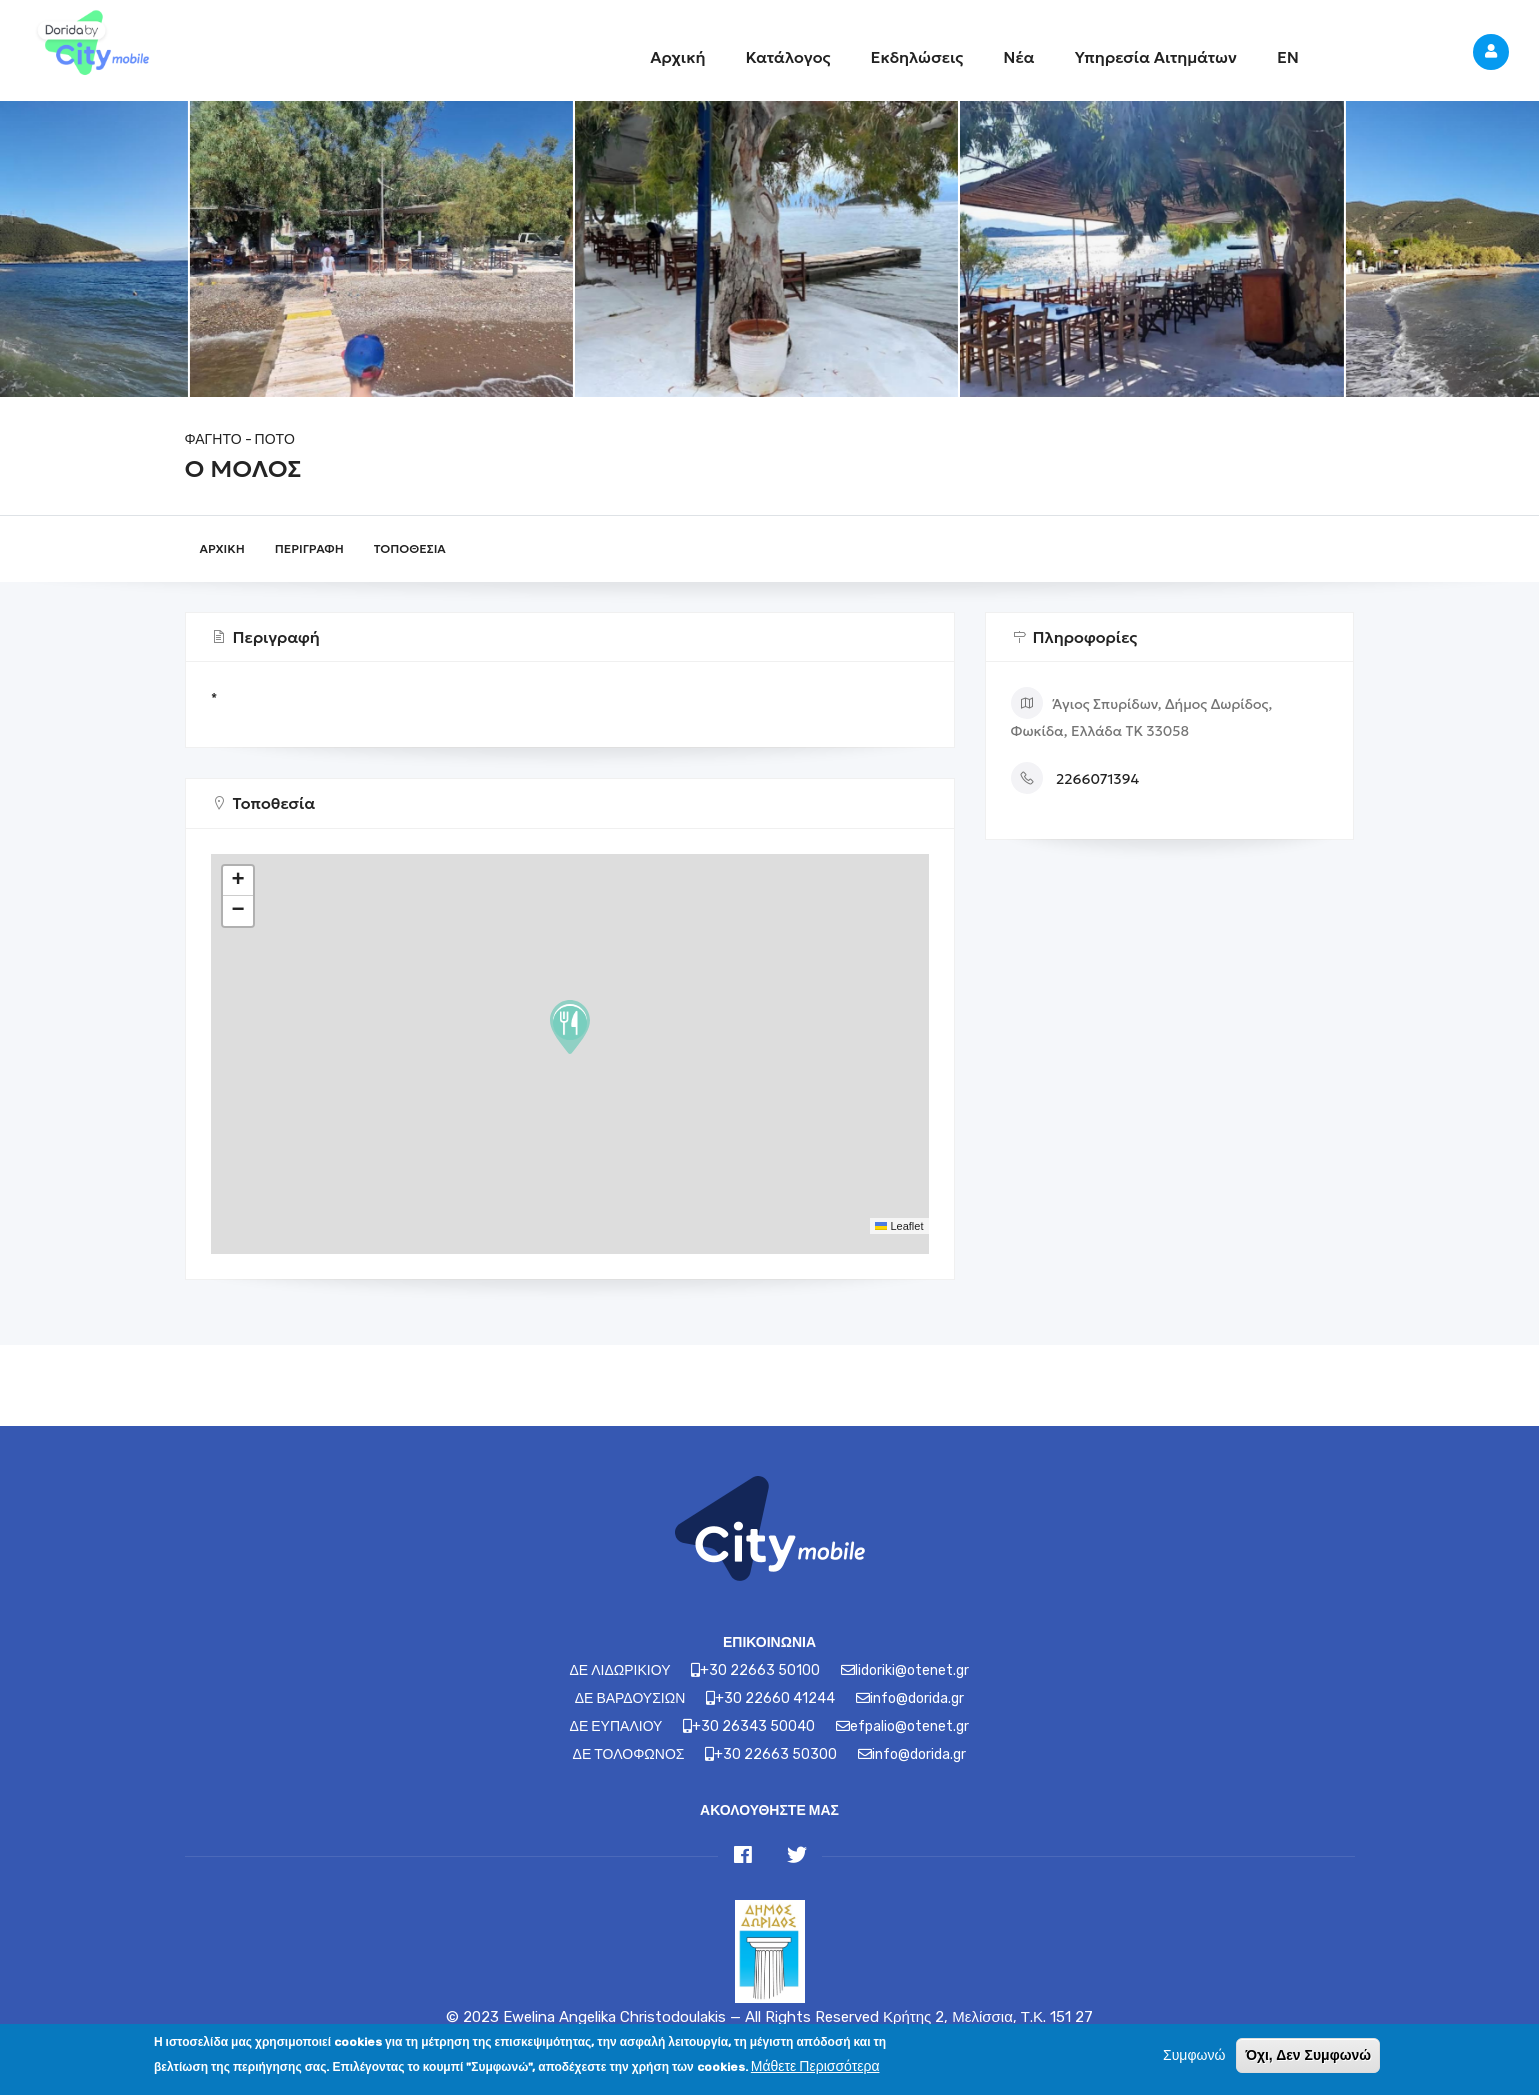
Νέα (1018, 57)
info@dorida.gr (917, 1698)
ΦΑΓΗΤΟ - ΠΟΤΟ (240, 439)
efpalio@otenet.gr (909, 1726)
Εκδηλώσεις (917, 57)
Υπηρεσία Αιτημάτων (1156, 57)
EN (1288, 57)
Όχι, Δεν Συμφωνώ (1308, 2055)
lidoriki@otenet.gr (912, 1670)
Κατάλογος (787, 57)
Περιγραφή (309, 548)
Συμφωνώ (1194, 2055)
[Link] (90, 45)
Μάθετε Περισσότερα (815, 2066)
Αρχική (677, 57)
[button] (570, 1027)
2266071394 (1097, 779)
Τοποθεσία (410, 548)
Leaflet (899, 1226)
